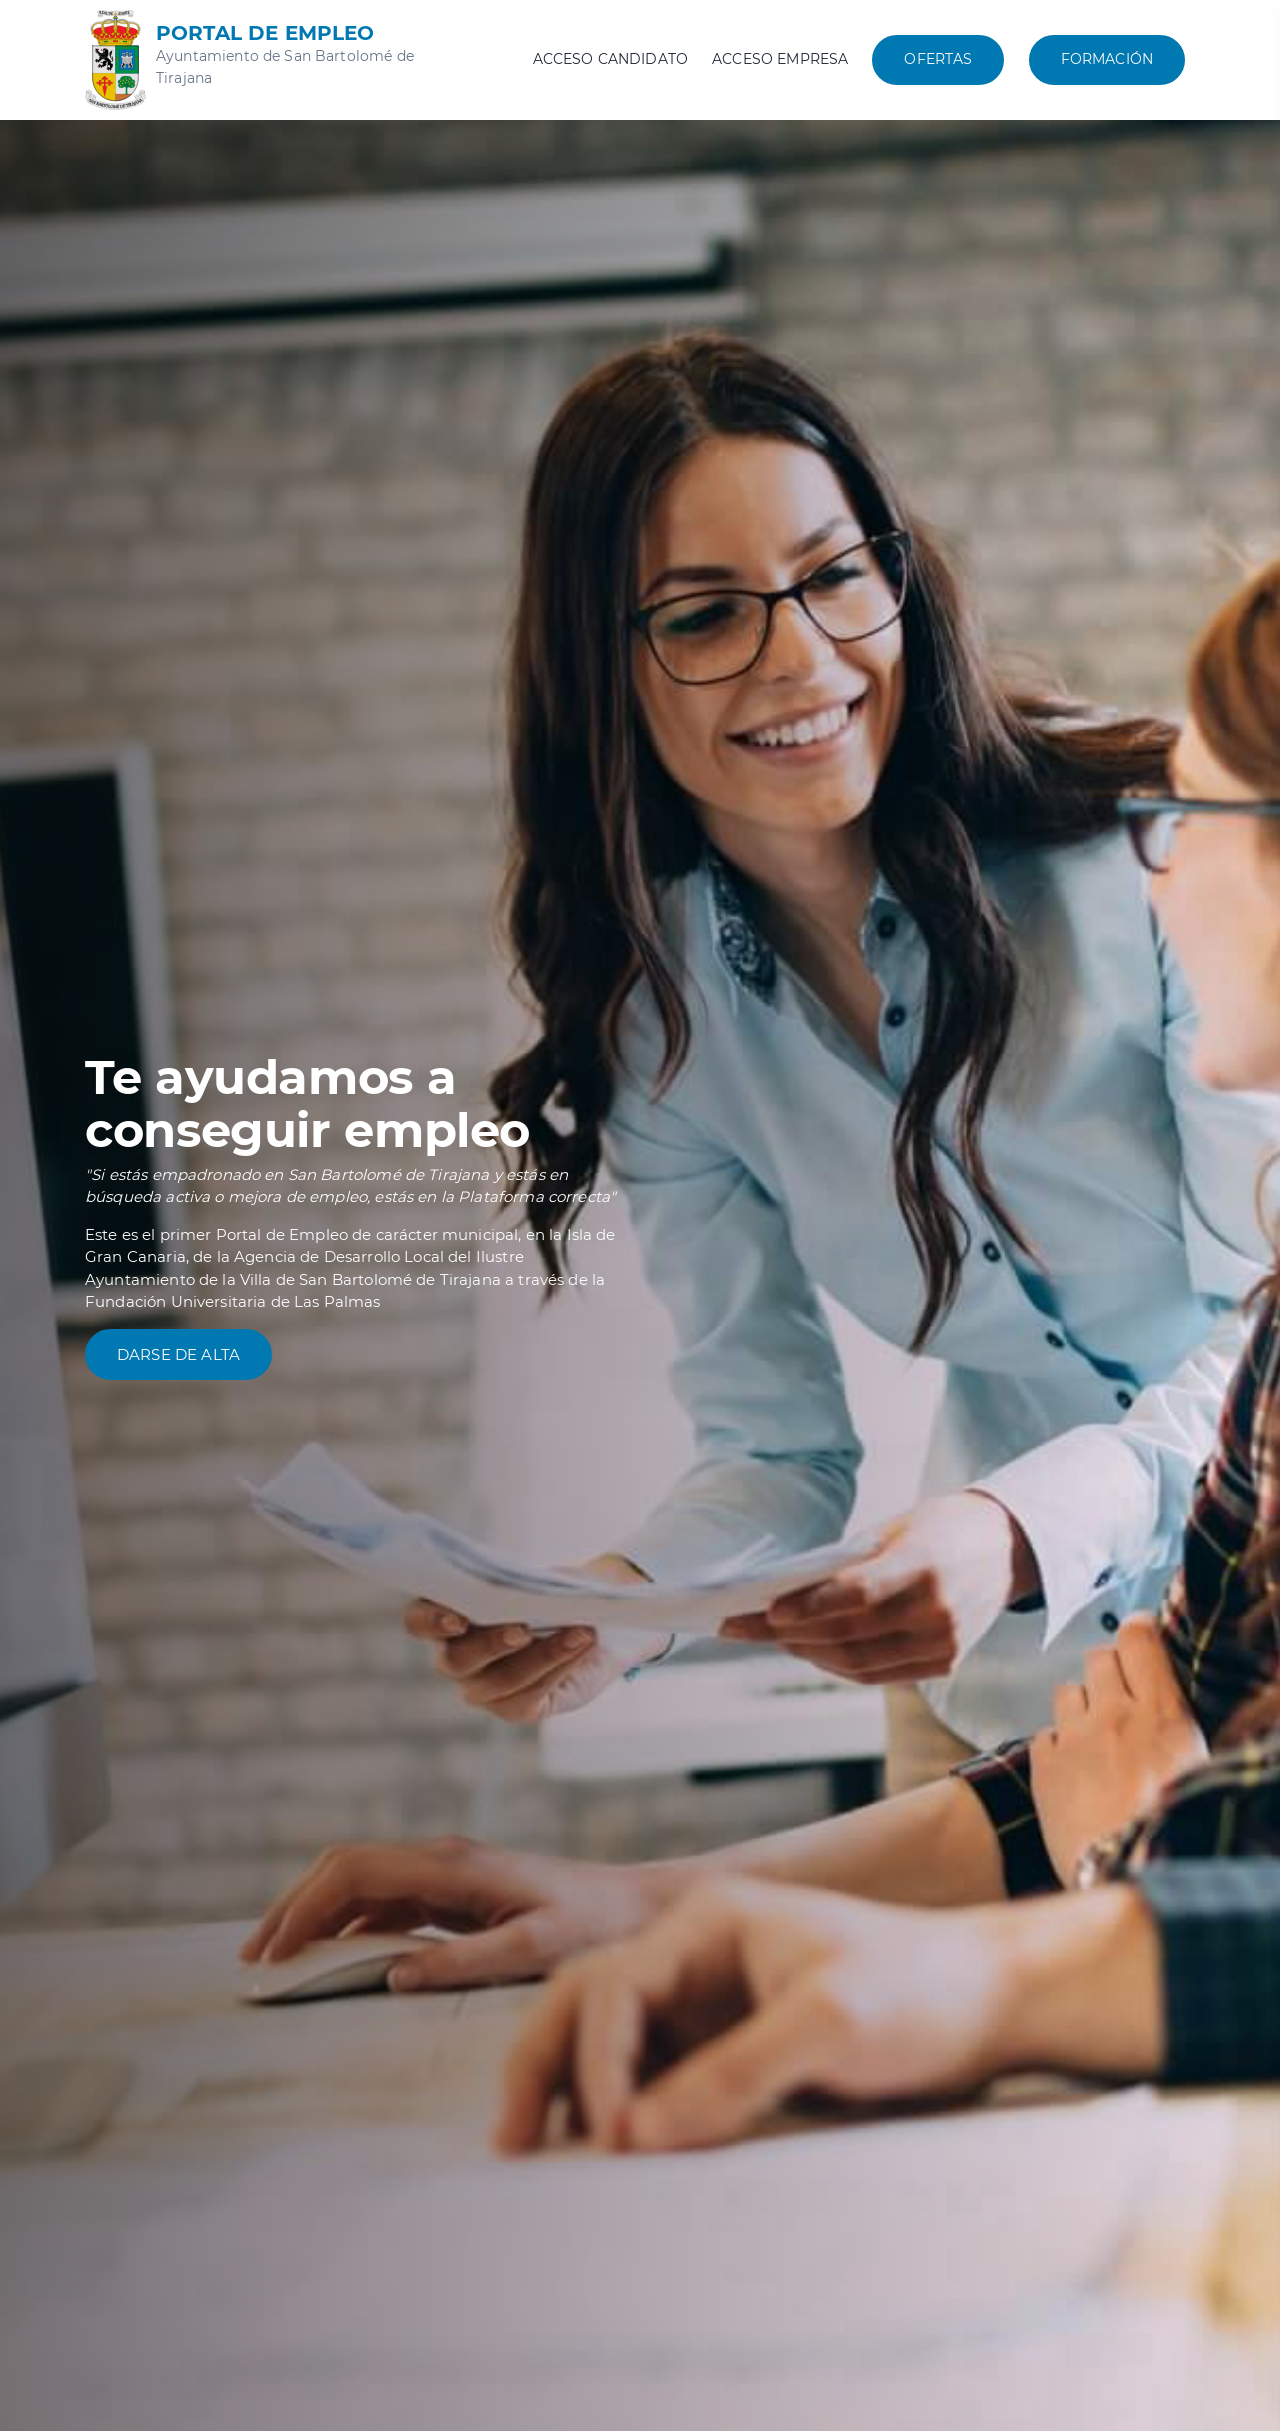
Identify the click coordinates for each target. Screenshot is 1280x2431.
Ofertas (938, 59)
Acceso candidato (610, 59)
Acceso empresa (780, 59)
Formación (1107, 59)
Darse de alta (178, 1354)
